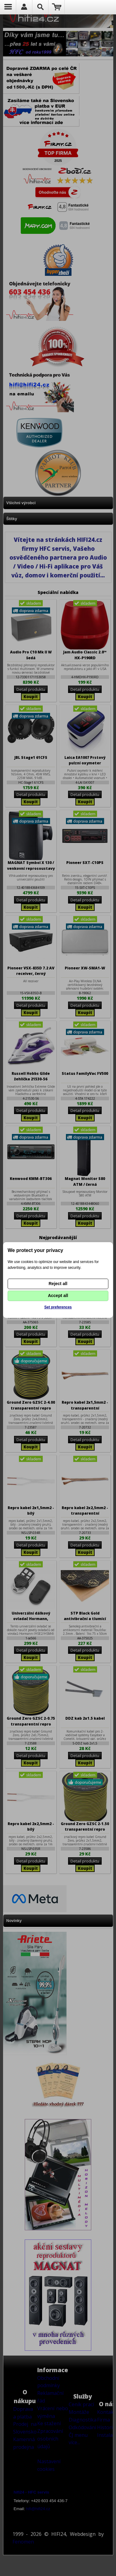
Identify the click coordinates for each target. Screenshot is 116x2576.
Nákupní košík (57, 7)
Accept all (58, 1295)
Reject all (58, 1283)
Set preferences (58, 1307)
